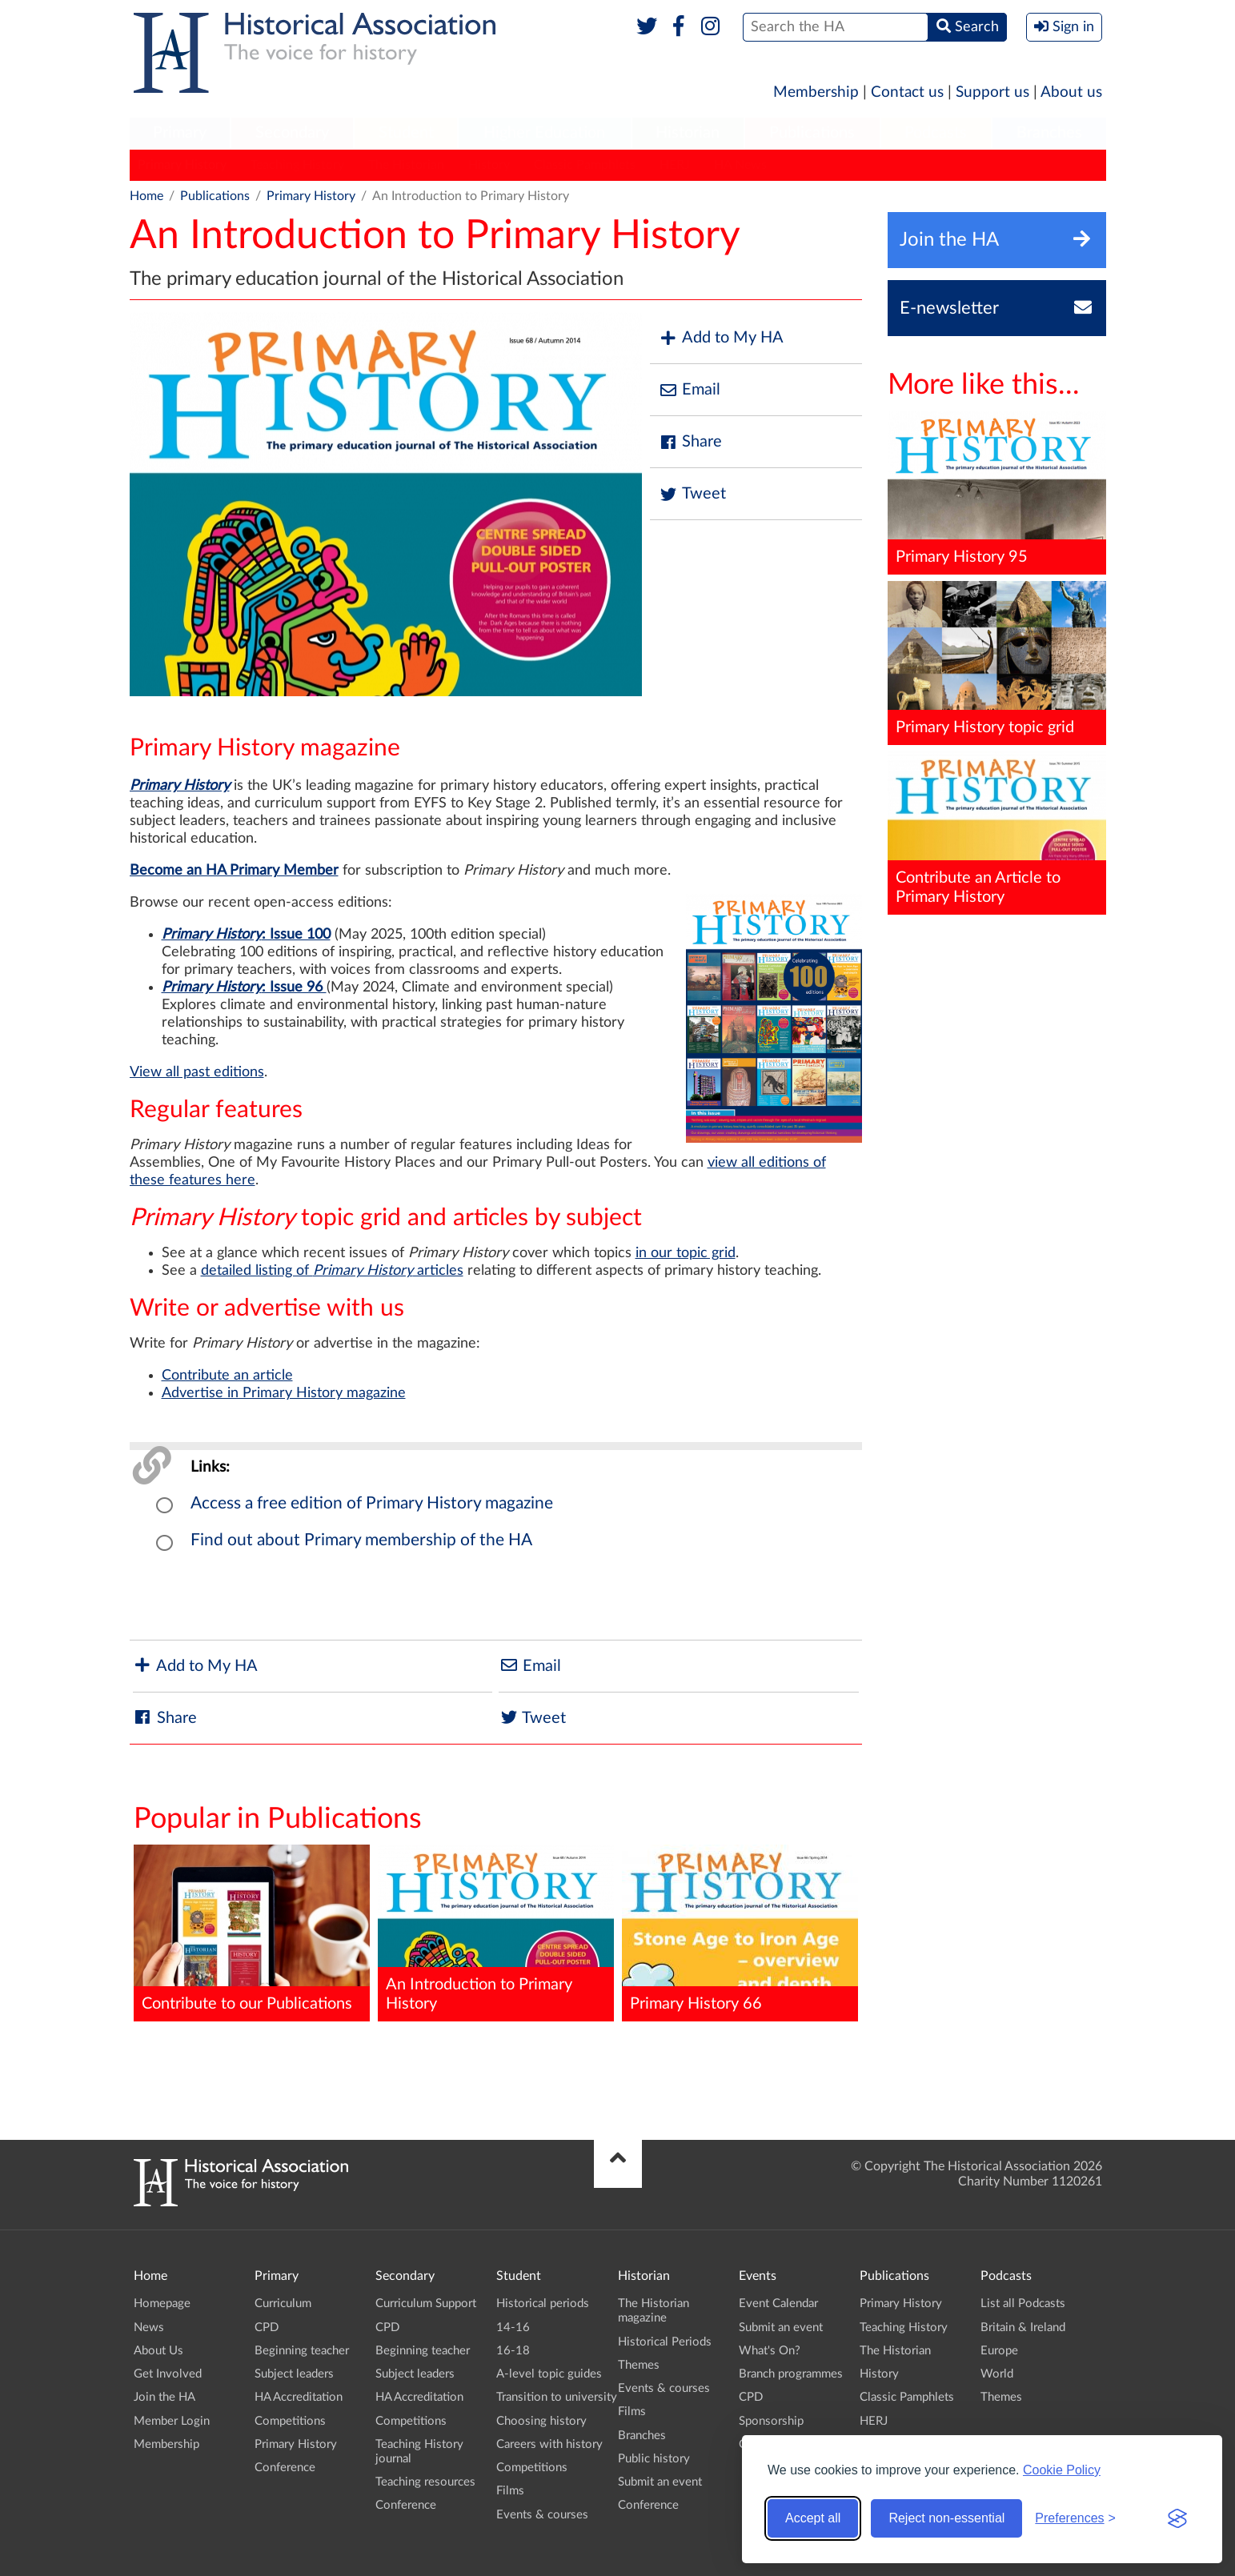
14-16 (513, 2328)
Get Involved (168, 2374)
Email (689, 390)
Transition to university (556, 2397)
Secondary (292, 133)
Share (690, 442)
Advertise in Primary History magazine (284, 1393)
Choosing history (541, 2421)
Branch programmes (791, 2374)
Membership (816, 92)
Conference (285, 2468)
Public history (654, 2459)
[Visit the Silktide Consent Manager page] (1177, 2518)
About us (1071, 92)
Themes (639, 2365)
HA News (740, 164)
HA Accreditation (299, 2397)
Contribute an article (227, 1375)
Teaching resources (425, 2482)
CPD (267, 2328)
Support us (992, 92)
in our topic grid (686, 1253)
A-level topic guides (549, 2374)
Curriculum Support (425, 2304)
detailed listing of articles (332, 1271)
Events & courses (542, 2515)
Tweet (692, 494)
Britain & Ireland (1022, 2328)
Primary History (182, 164)
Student (406, 133)
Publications (812, 133)
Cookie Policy (1062, 2470)
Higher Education (544, 133)
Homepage (162, 2304)
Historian (688, 133)
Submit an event (660, 2482)
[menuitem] (180, 134)
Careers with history (549, 2444)
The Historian (406, 164)
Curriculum (283, 2304)
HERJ (675, 164)
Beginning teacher (302, 2351)
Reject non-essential (946, 2518)
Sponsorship (771, 2421)
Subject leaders (294, 2374)
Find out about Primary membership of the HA (361, 1540)
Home (146, 196)
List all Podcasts (1022, 2304)
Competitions (290, 2421)
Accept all (812, 2518)
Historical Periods (665, 2342)
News (149, 2328)
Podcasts (935, 133)
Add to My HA (721, 338)
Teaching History (297, 164)
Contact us (907, 92)
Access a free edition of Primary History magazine (371, 1503)
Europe (999, 2351)
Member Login (172, 2421)
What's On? (769, 2351)
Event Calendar (778, 2304)
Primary (180, 133)
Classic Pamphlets (585, 164)
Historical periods (542, 2304)
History (489, 164)
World (996, 2374)
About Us (158, 2351)
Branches (1049, 133)
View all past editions (197, 1072)
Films (510, 2491)
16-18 (513, 2351)
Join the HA (164, 2397)
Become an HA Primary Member (234, 870)
